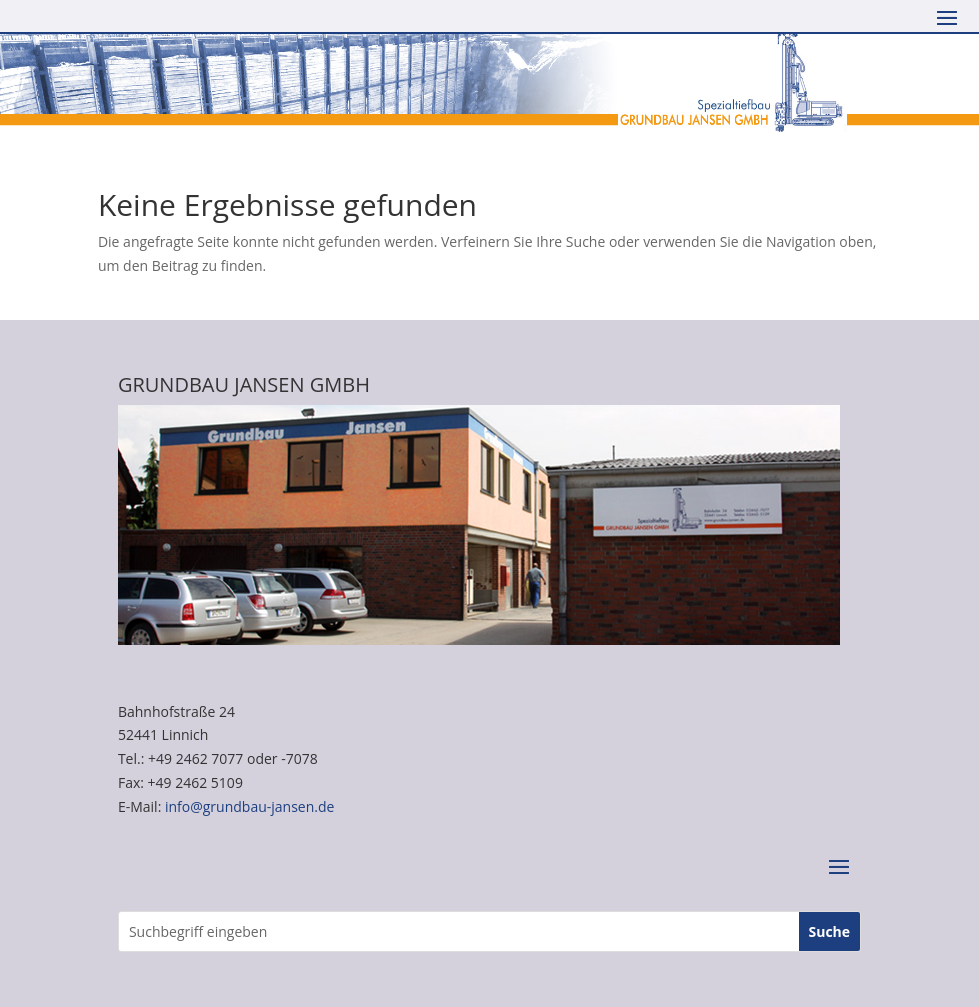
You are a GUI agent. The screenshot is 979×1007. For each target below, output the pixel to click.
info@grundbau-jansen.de (249, 806)
